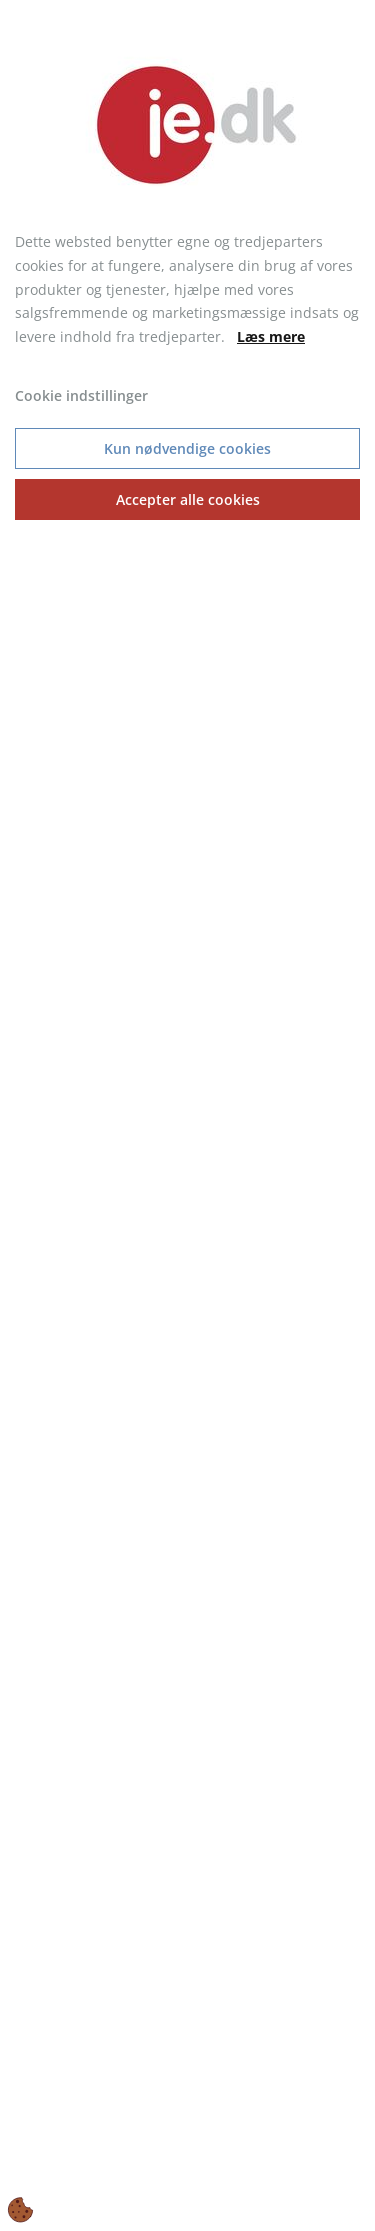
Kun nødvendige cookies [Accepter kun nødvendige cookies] (187, 448)
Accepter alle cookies (188, 499)
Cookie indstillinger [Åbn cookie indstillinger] (81, 395)
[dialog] (187, 1115)
